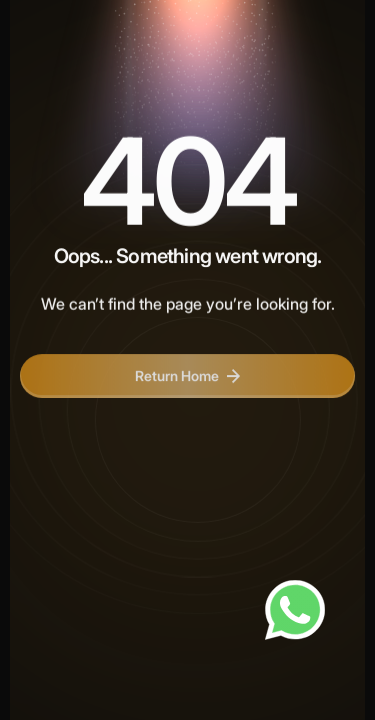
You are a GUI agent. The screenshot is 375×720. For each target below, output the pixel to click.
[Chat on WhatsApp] (295, 610)
